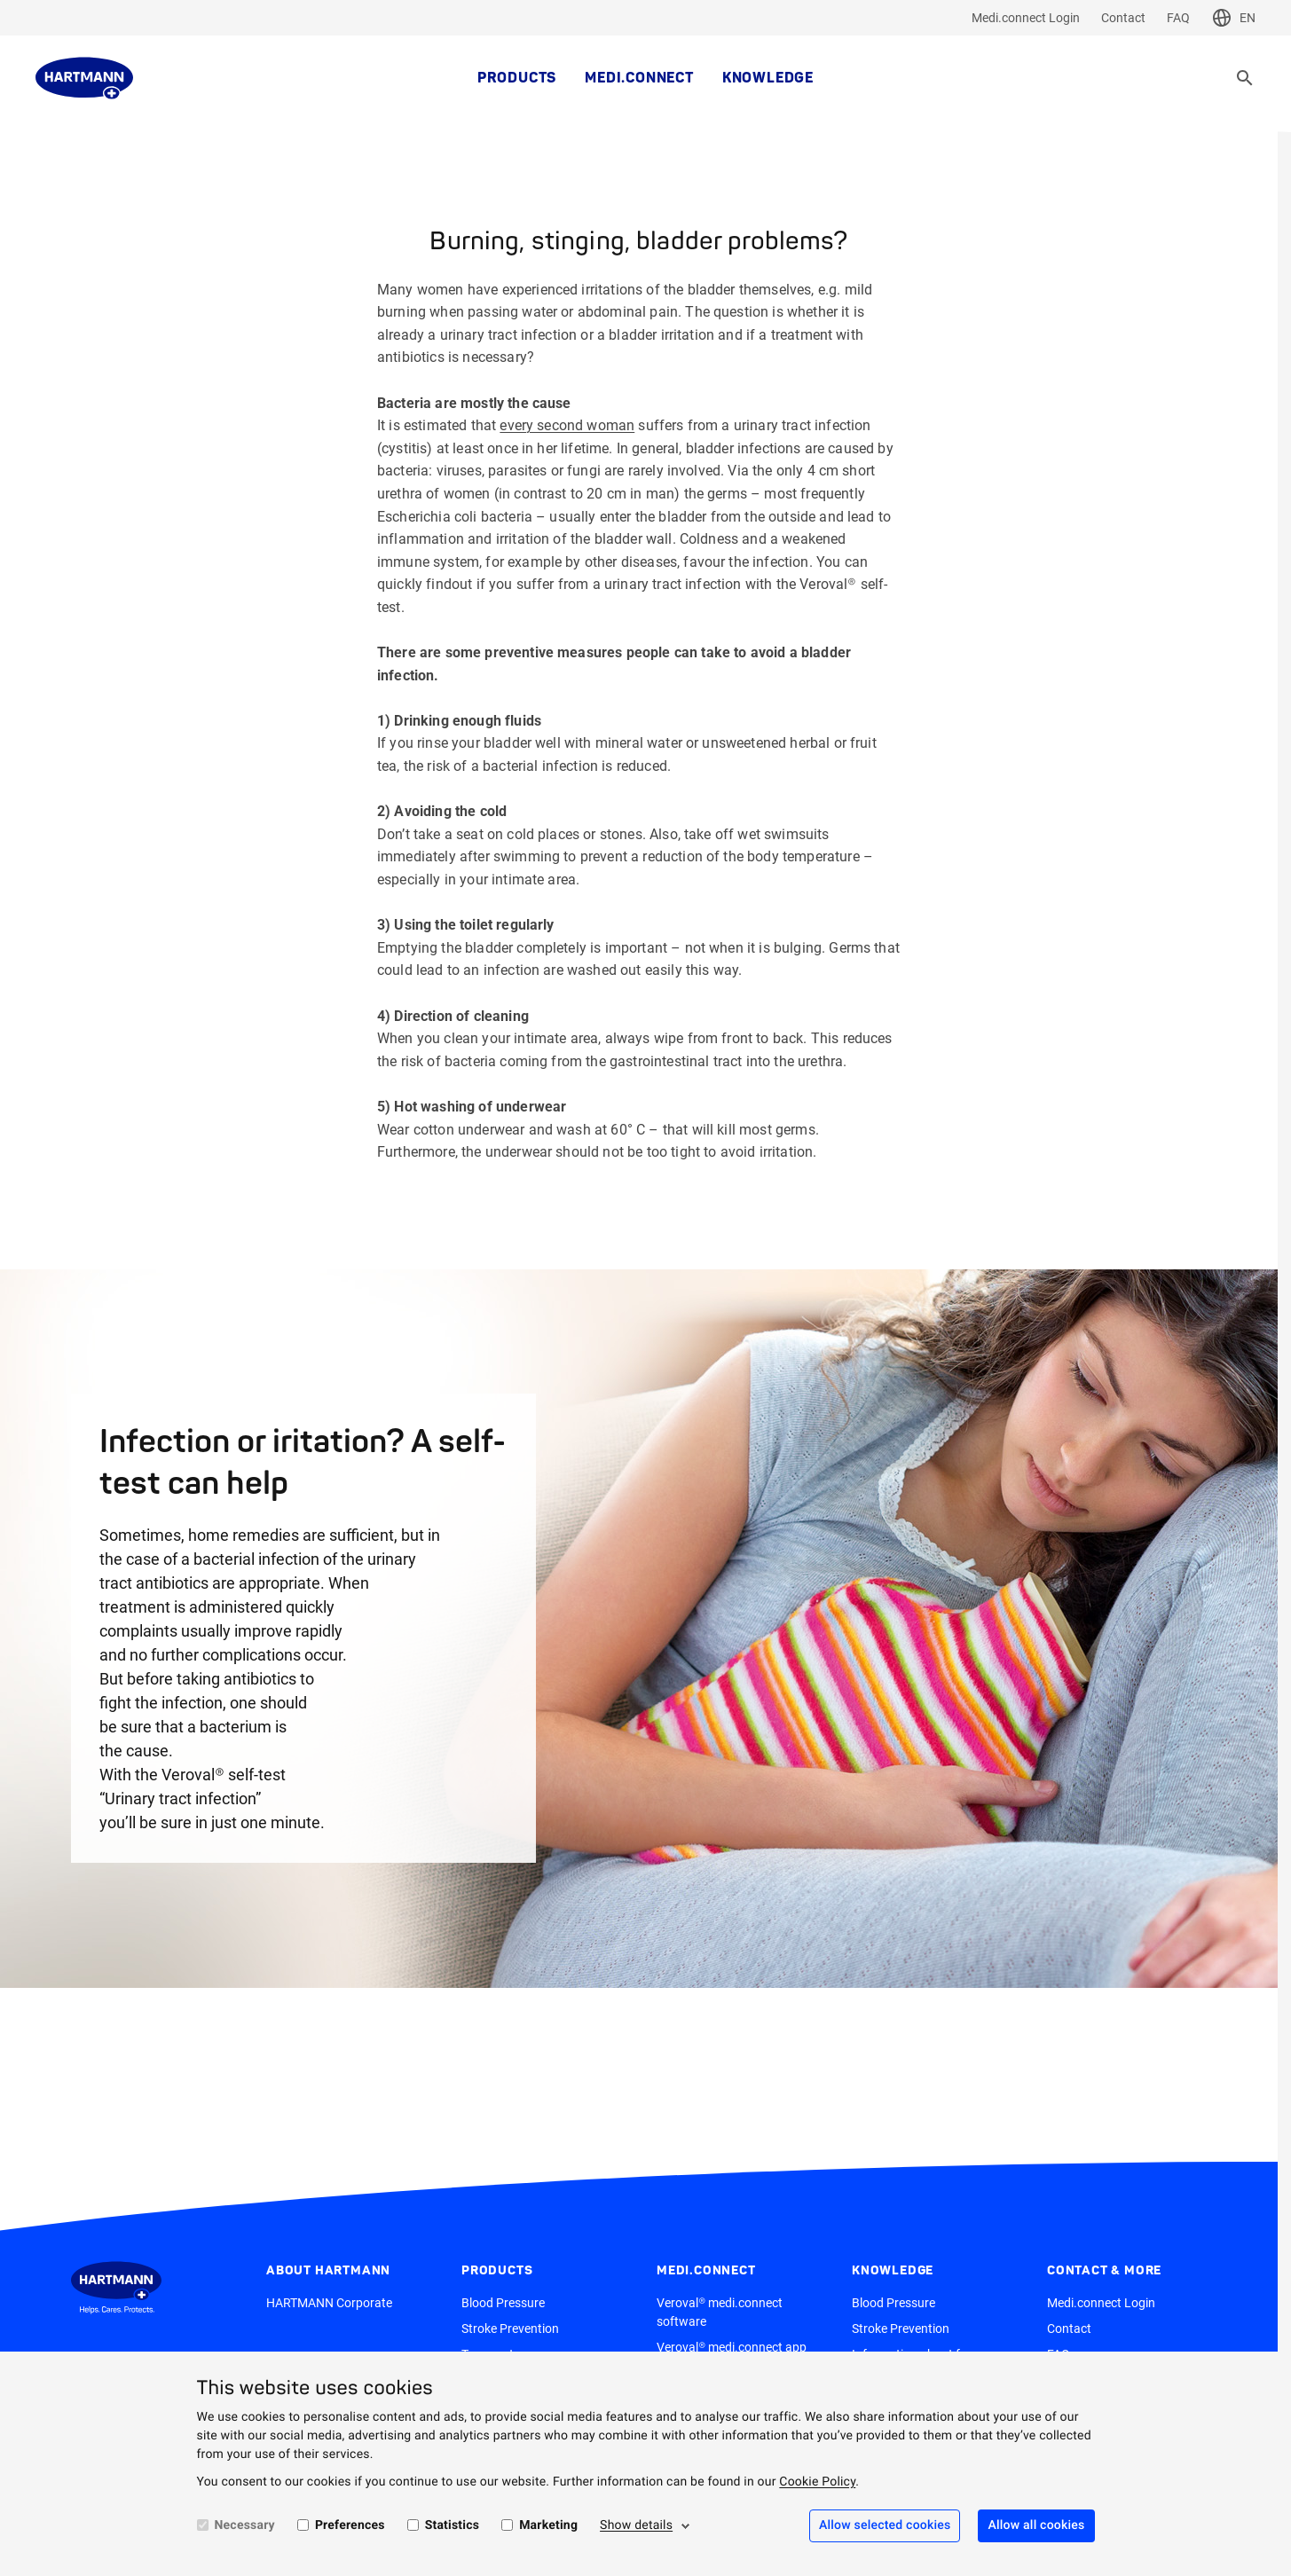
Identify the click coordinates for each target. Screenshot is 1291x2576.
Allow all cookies (1036, 2525)
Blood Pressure (503, 2303)
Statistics (452, 2525)
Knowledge (768, 78)
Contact (1123, 18)
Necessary (245, 2525)
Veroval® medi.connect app (732, 2347)
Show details (636, 2525)
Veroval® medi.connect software (720, 2312)
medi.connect (639, 78)
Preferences (350, 2525)
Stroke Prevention (510, 2328)
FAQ (1178, 18)
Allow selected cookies (885, 2525)
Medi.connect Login (1026, 18)
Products (516, 78)
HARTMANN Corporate (329, 2303)
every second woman (567, 425)
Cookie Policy (817, 2482)
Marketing (548, 2525)
